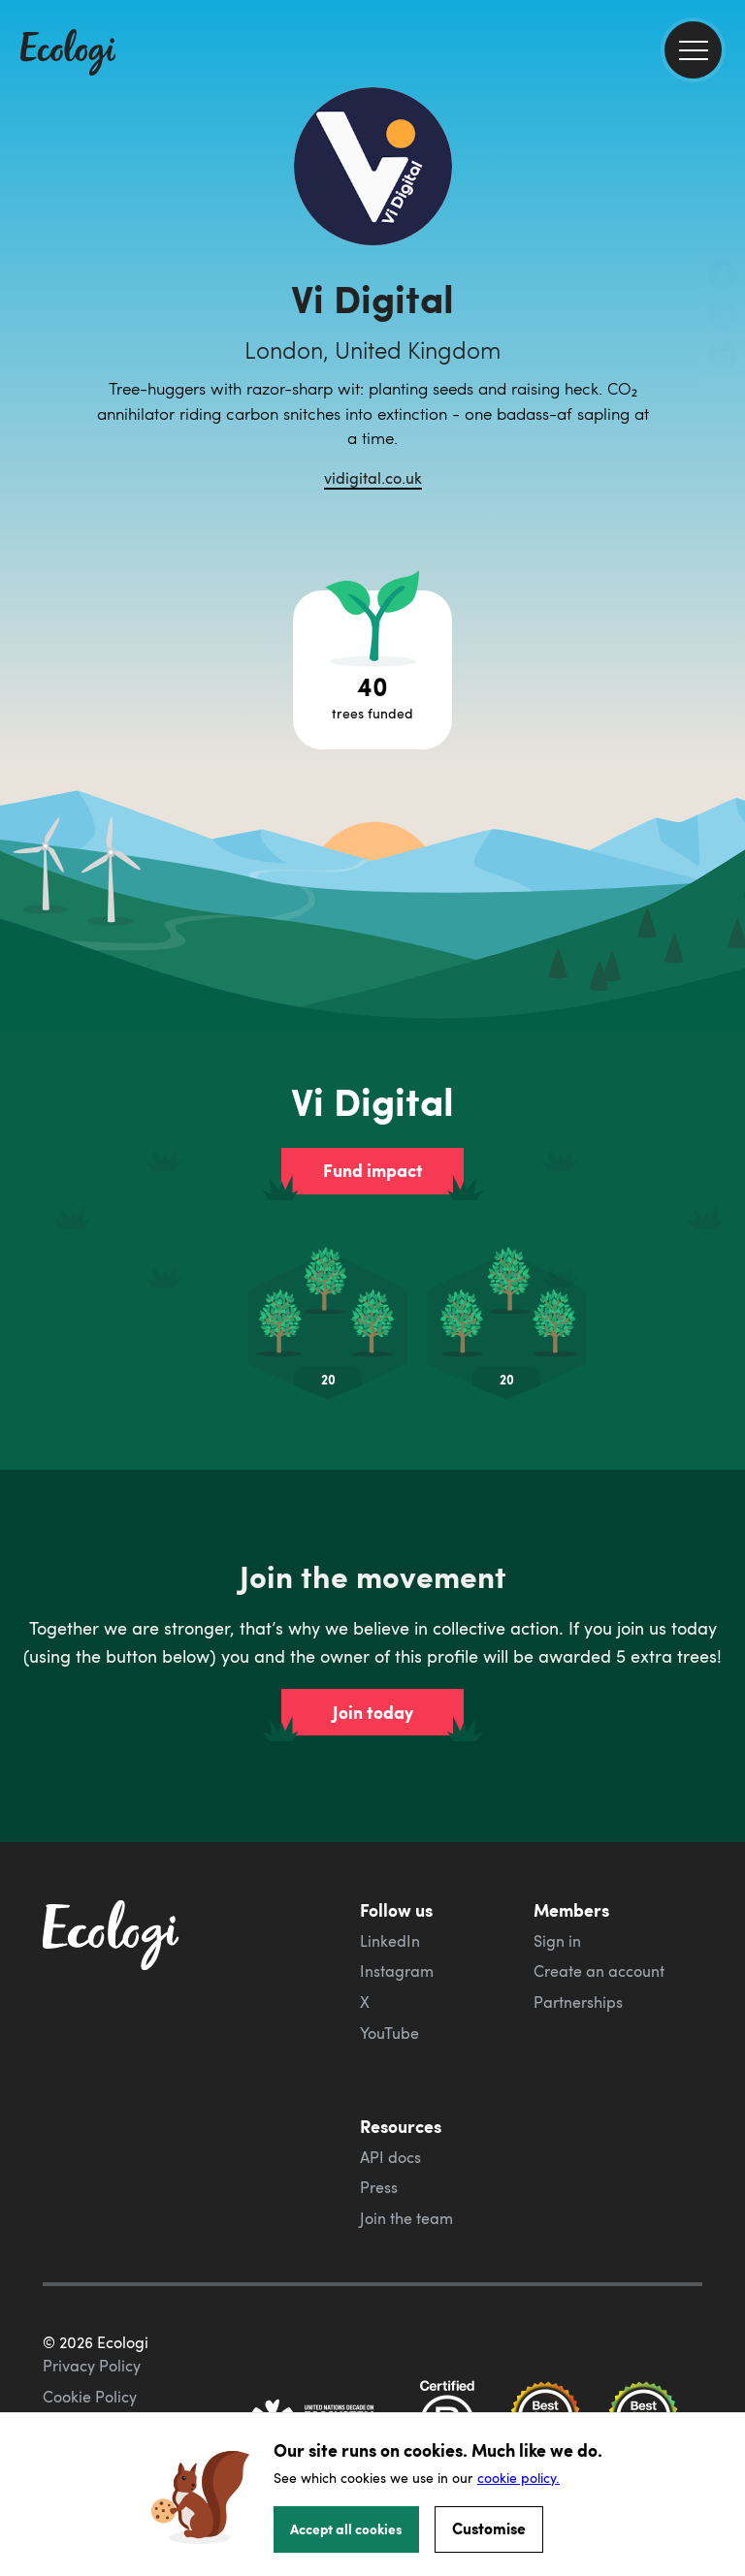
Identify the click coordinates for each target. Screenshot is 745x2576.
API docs (390, 2157)
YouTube (389, 2033)
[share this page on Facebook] (722, 276)
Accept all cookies (346, 2528)
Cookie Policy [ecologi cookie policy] (90, 2396)
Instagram (397, 1971)
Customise (489, 2528)
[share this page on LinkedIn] (722, 357)
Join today (373, 1712)
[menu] (693, 50)
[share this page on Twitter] (722, 317)
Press (379, 2187)
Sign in (557, 1941)
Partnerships (578, 2002)
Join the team (406, 2218)
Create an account (599, 1971)
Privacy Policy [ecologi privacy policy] (92, 2365)
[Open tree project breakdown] (372, 669)
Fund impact (373, 1170)
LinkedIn (390, 1941)
